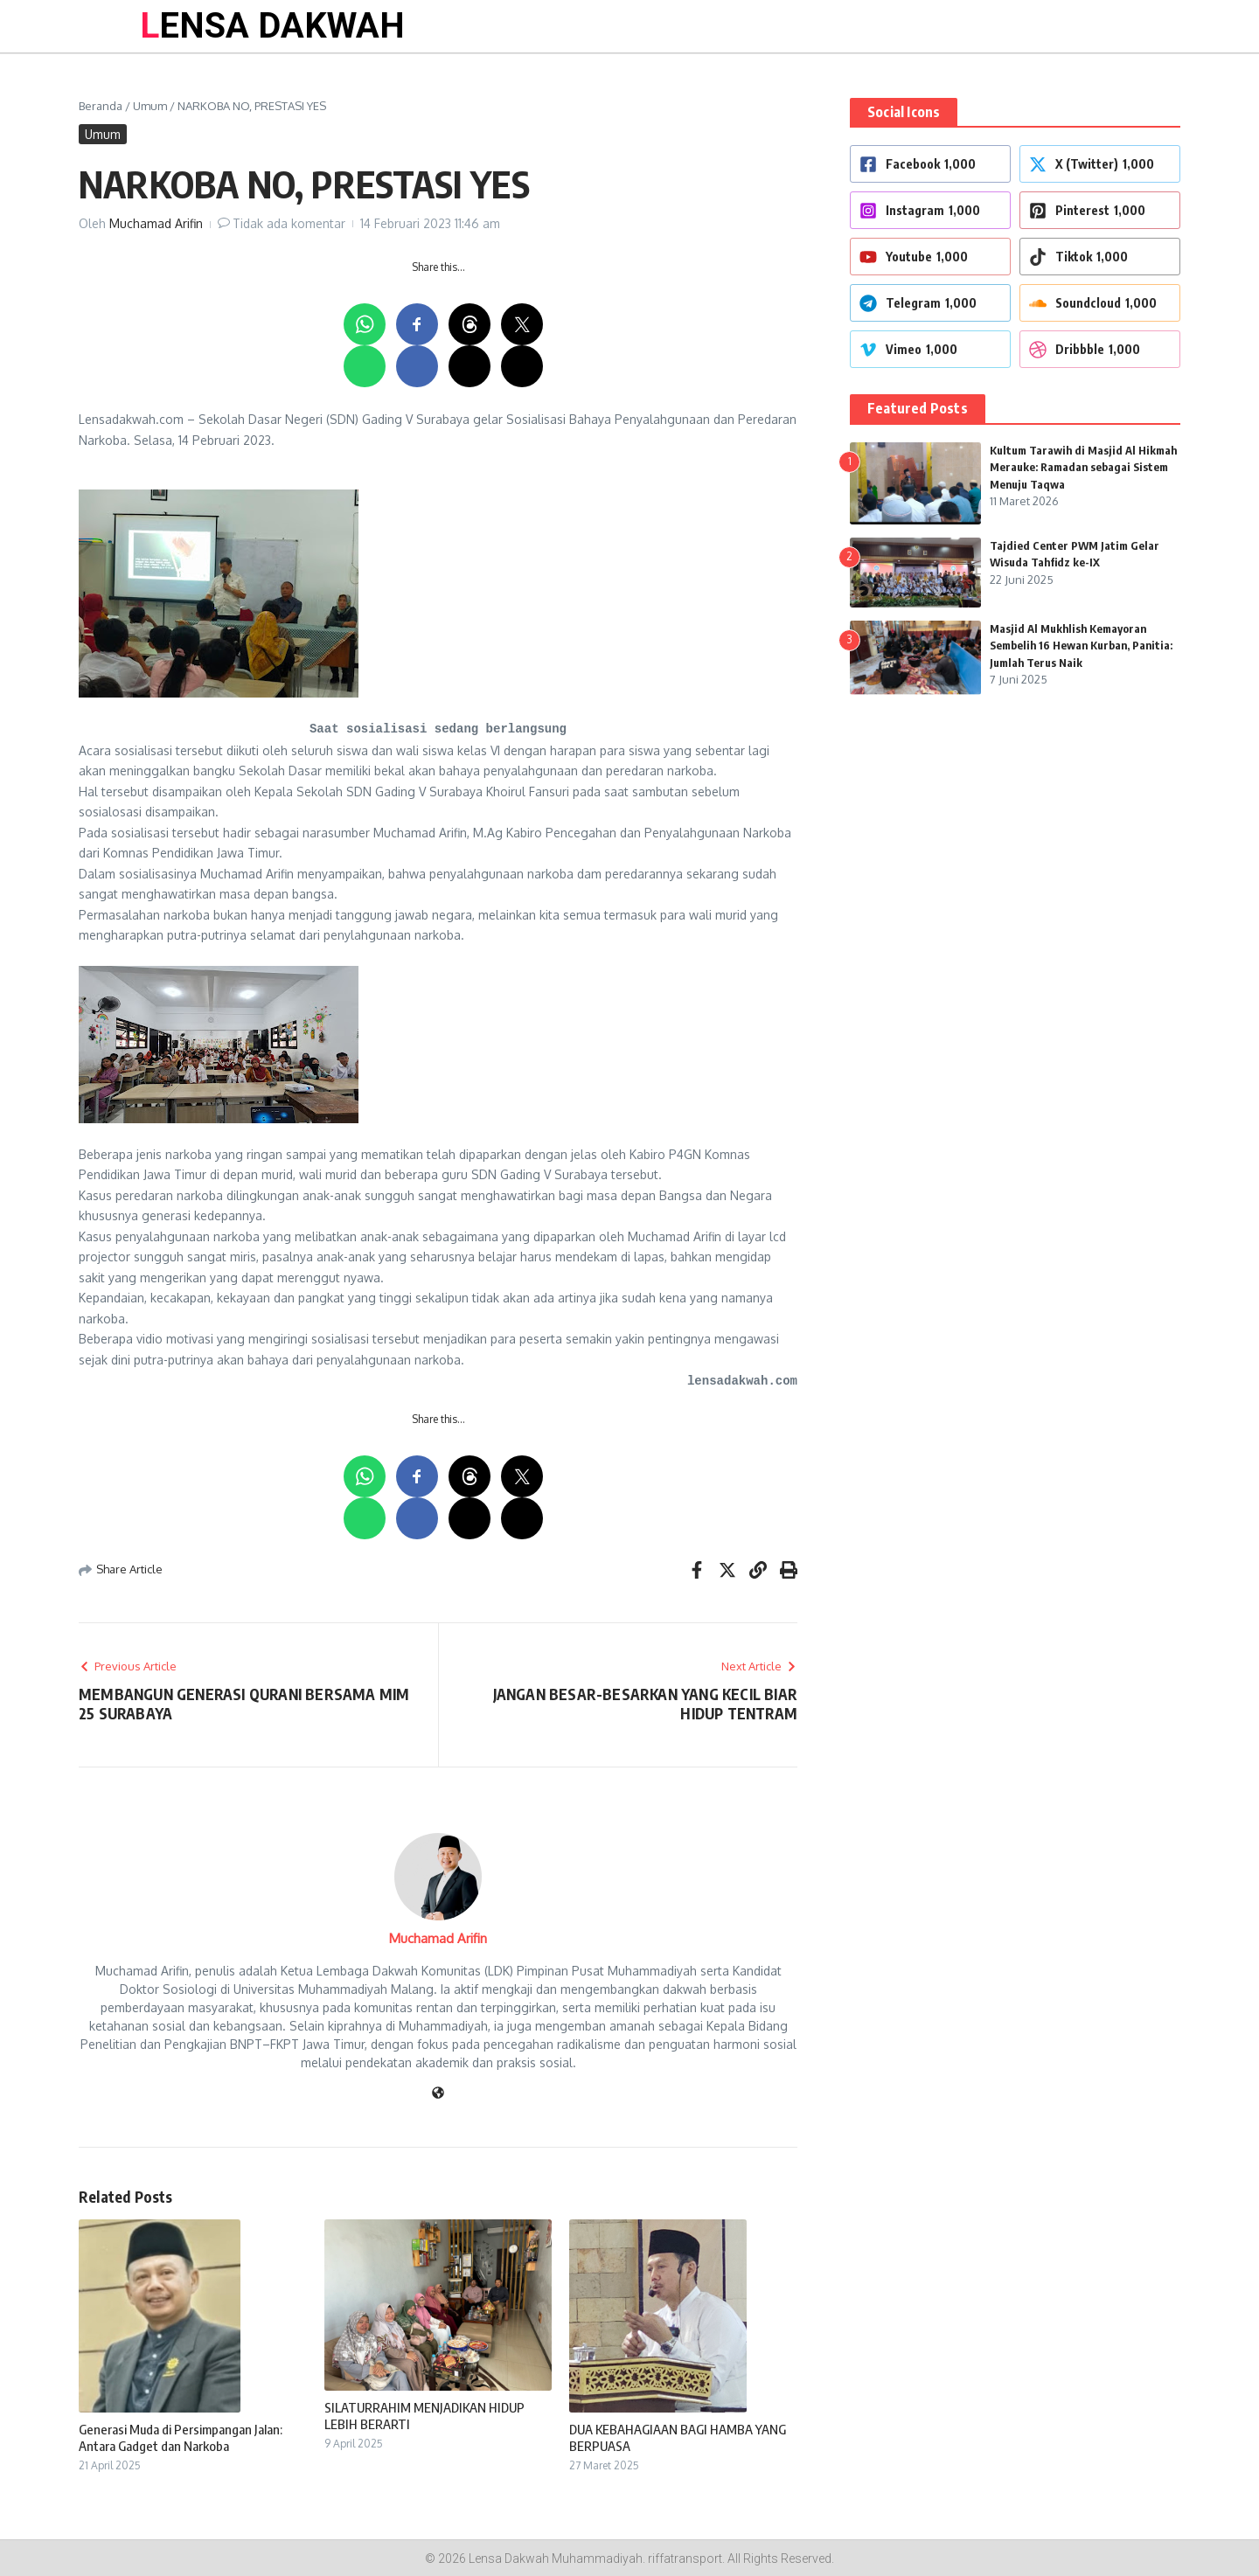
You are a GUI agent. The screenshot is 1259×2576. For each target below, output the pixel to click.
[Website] (438, 2093)
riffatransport (685, 2559)
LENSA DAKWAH (272, 25)
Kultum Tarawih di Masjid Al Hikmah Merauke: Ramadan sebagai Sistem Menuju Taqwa (1085, 467)
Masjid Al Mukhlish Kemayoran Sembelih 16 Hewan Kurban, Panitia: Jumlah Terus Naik (1083, 645)
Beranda (100, 106)
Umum (150, 106)
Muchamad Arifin (156, 223)
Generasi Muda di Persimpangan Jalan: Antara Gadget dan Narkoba (180, 2437)
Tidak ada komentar (289, 223)
